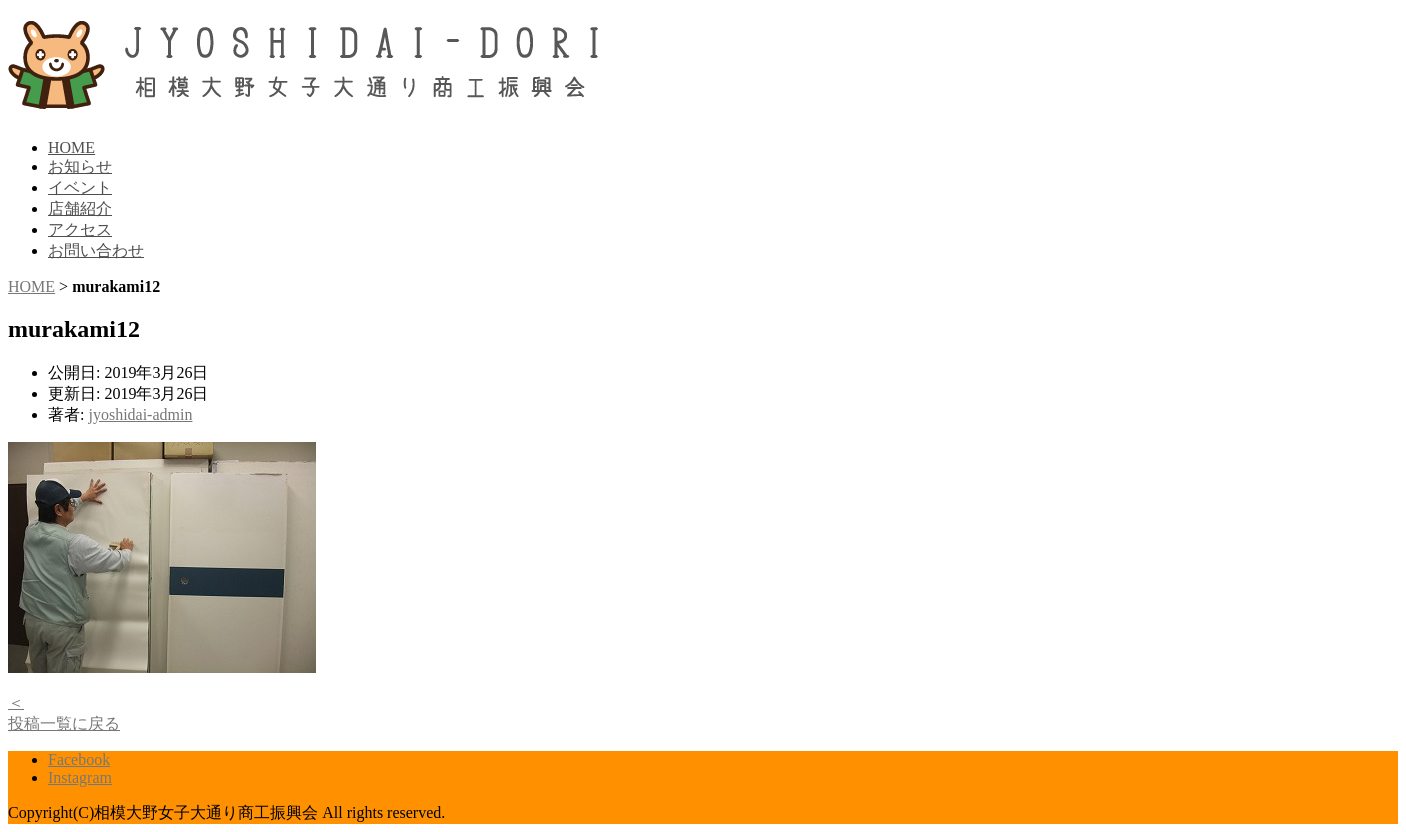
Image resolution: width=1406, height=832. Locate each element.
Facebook (79, 759)
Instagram (80, 777)
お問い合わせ (96, 250)
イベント (80, 187)
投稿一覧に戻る (64, 723)
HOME (71, 147)
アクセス (80, 229)
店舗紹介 (80, 208)
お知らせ (80, 166)
